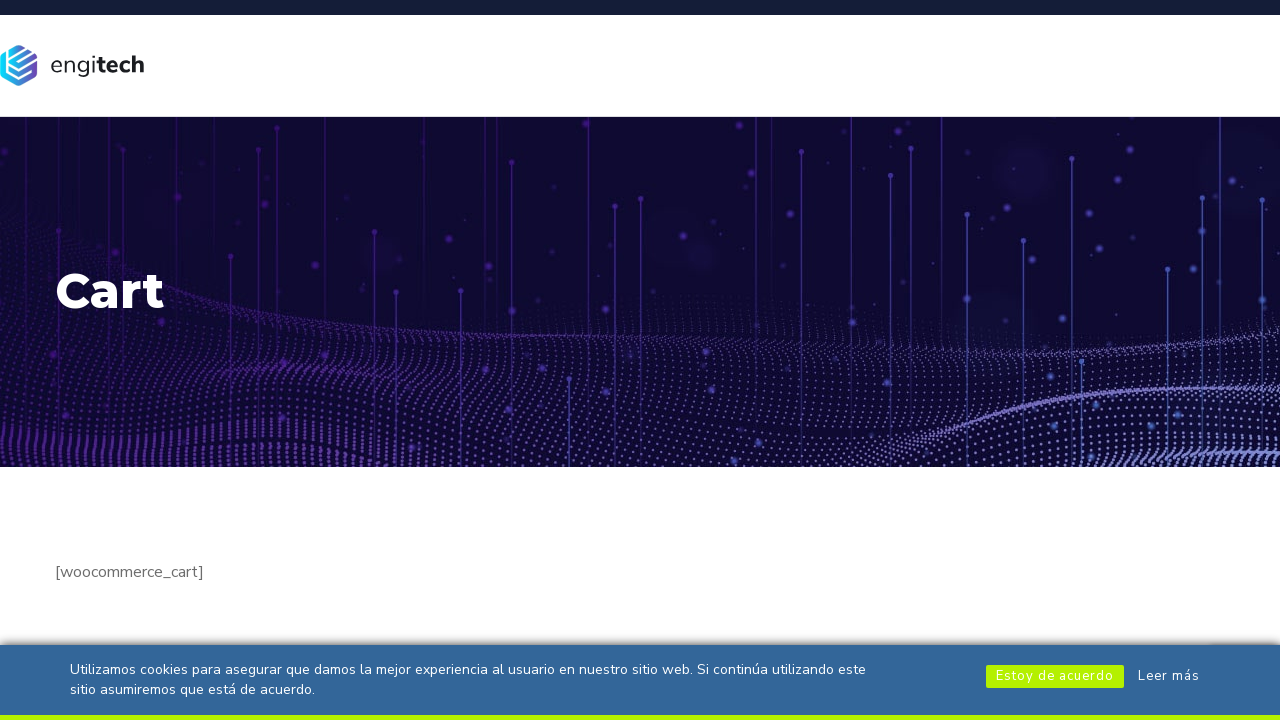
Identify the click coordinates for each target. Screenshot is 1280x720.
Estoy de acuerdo (1055, 676)
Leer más (1169, 676)
